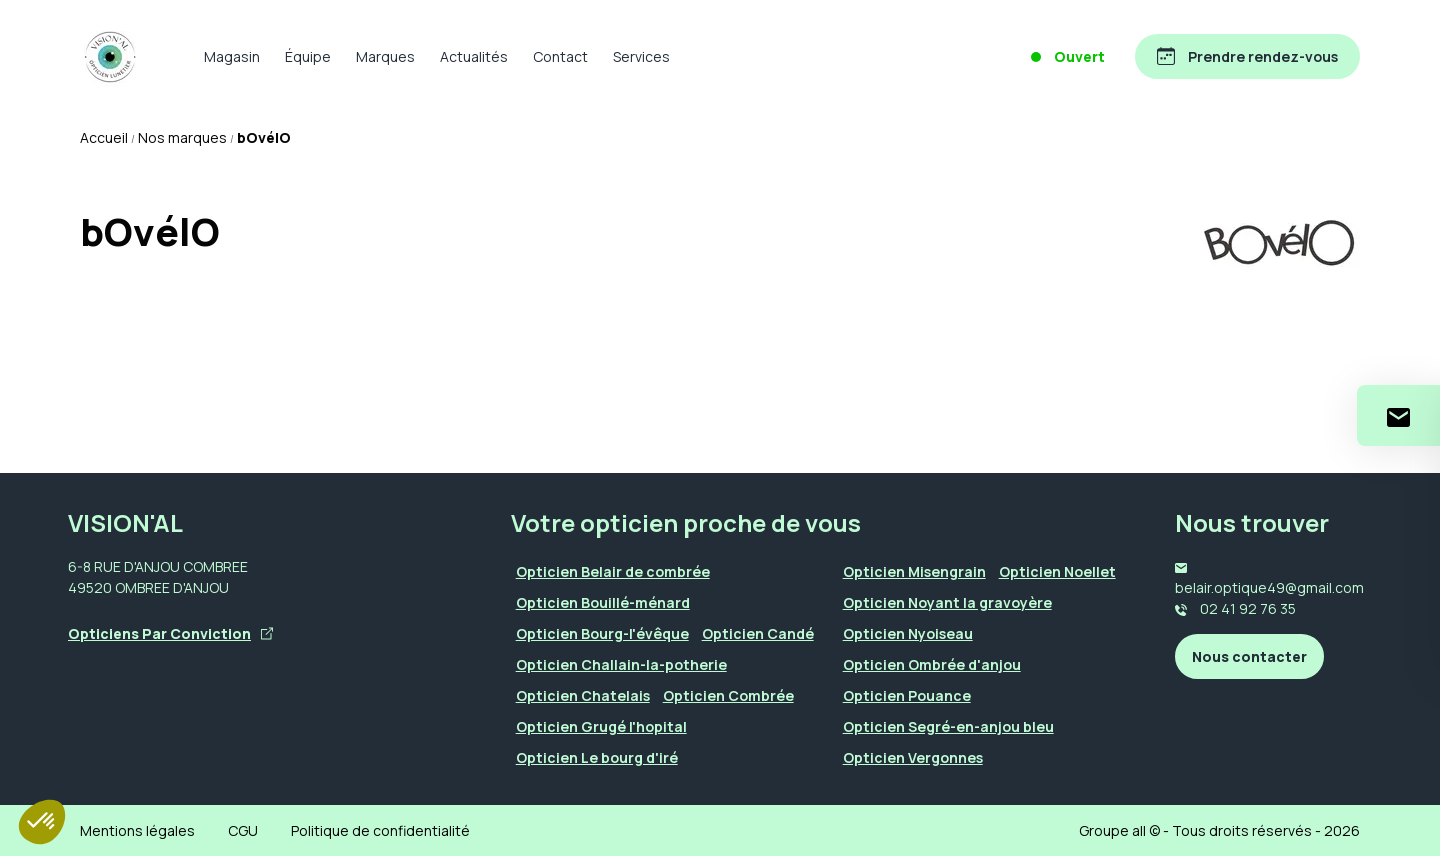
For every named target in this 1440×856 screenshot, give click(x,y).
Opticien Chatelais (583, 695)
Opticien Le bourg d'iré (597, 757)
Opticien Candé (758, 633)
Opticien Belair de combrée (613, 571)
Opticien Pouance (907, 695)
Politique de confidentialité (380, 830)
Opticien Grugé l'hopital (601, 726)
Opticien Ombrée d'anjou (932, 664)
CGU (243, 830)
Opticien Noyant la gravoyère (947, 602)
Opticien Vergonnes (913, 757)
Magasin (232, 56)
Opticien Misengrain (914, 571)
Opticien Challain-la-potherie (621, 664)
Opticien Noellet (1057, 571)
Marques (385, 56)
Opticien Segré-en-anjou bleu (948, 726)
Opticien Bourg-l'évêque (602, 633)
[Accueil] (110, 57)
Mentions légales (137, 830)
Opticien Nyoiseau (908, 633)
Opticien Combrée (728, 695)
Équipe (308, 56)
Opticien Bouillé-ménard (603, 602)
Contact (560, 56)
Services (641, 56)
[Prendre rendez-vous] (1247, 56)
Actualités (474, 56)
